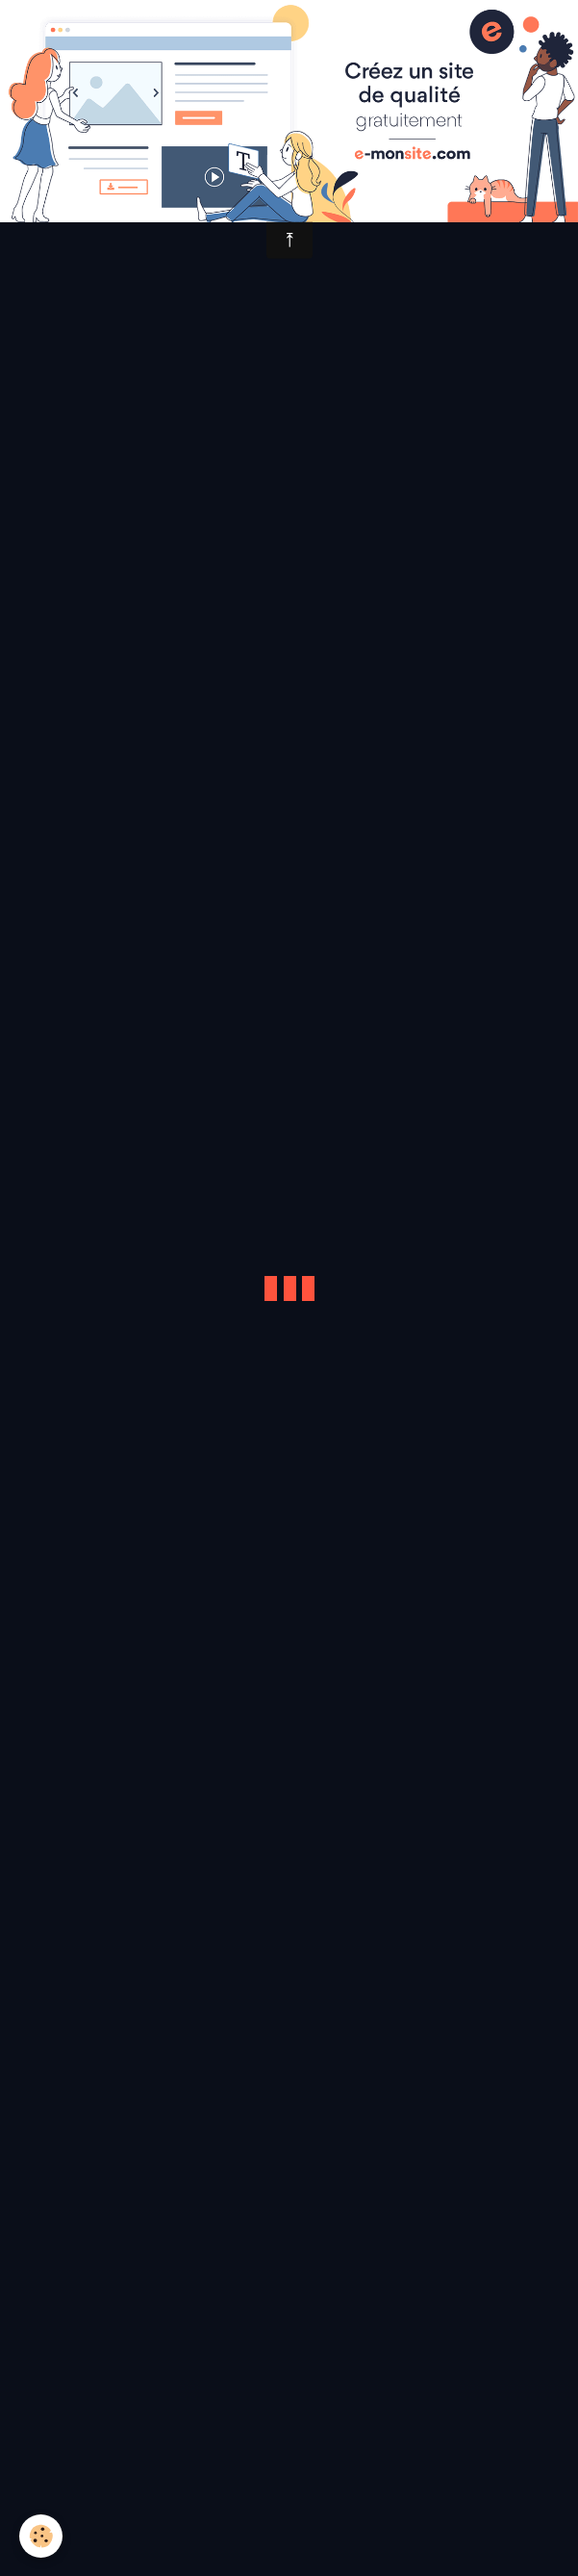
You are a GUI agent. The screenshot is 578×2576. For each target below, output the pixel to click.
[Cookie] (41, 2536)
